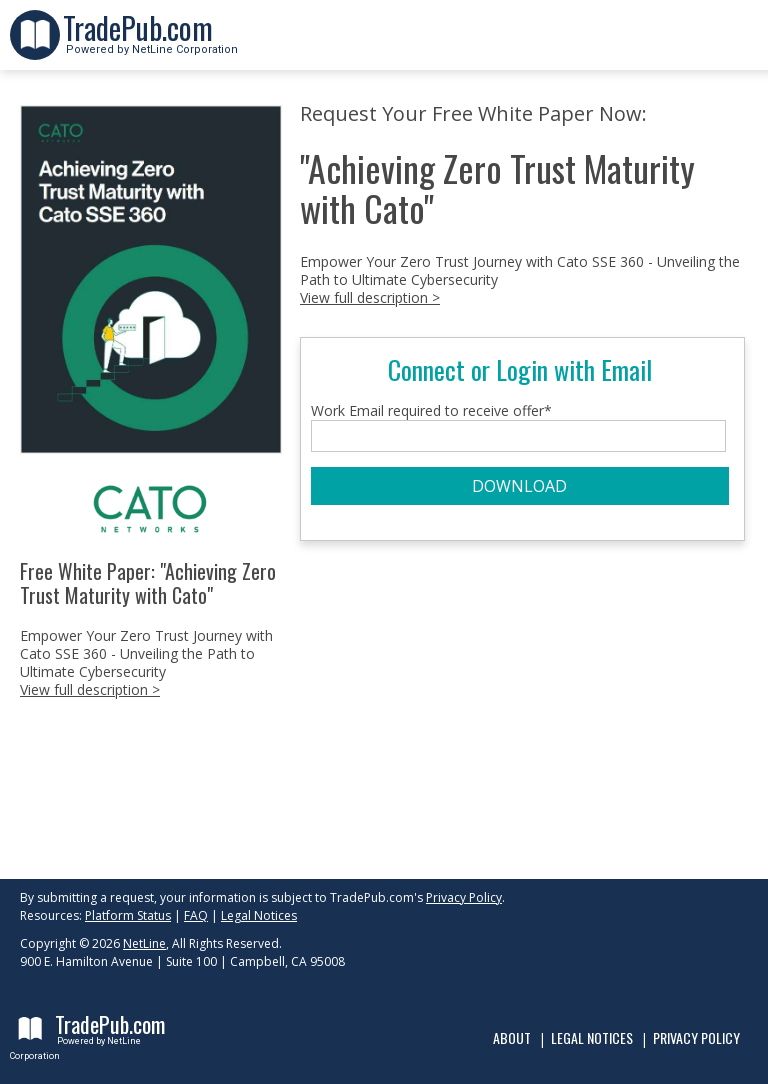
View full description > (90, 689)
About (512, 1037)
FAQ (196, 915)
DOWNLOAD (519, 486)
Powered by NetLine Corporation (150, 43)
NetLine (144, 943)
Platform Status (128, 915)
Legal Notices (259, 915)
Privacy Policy (464, 897)
